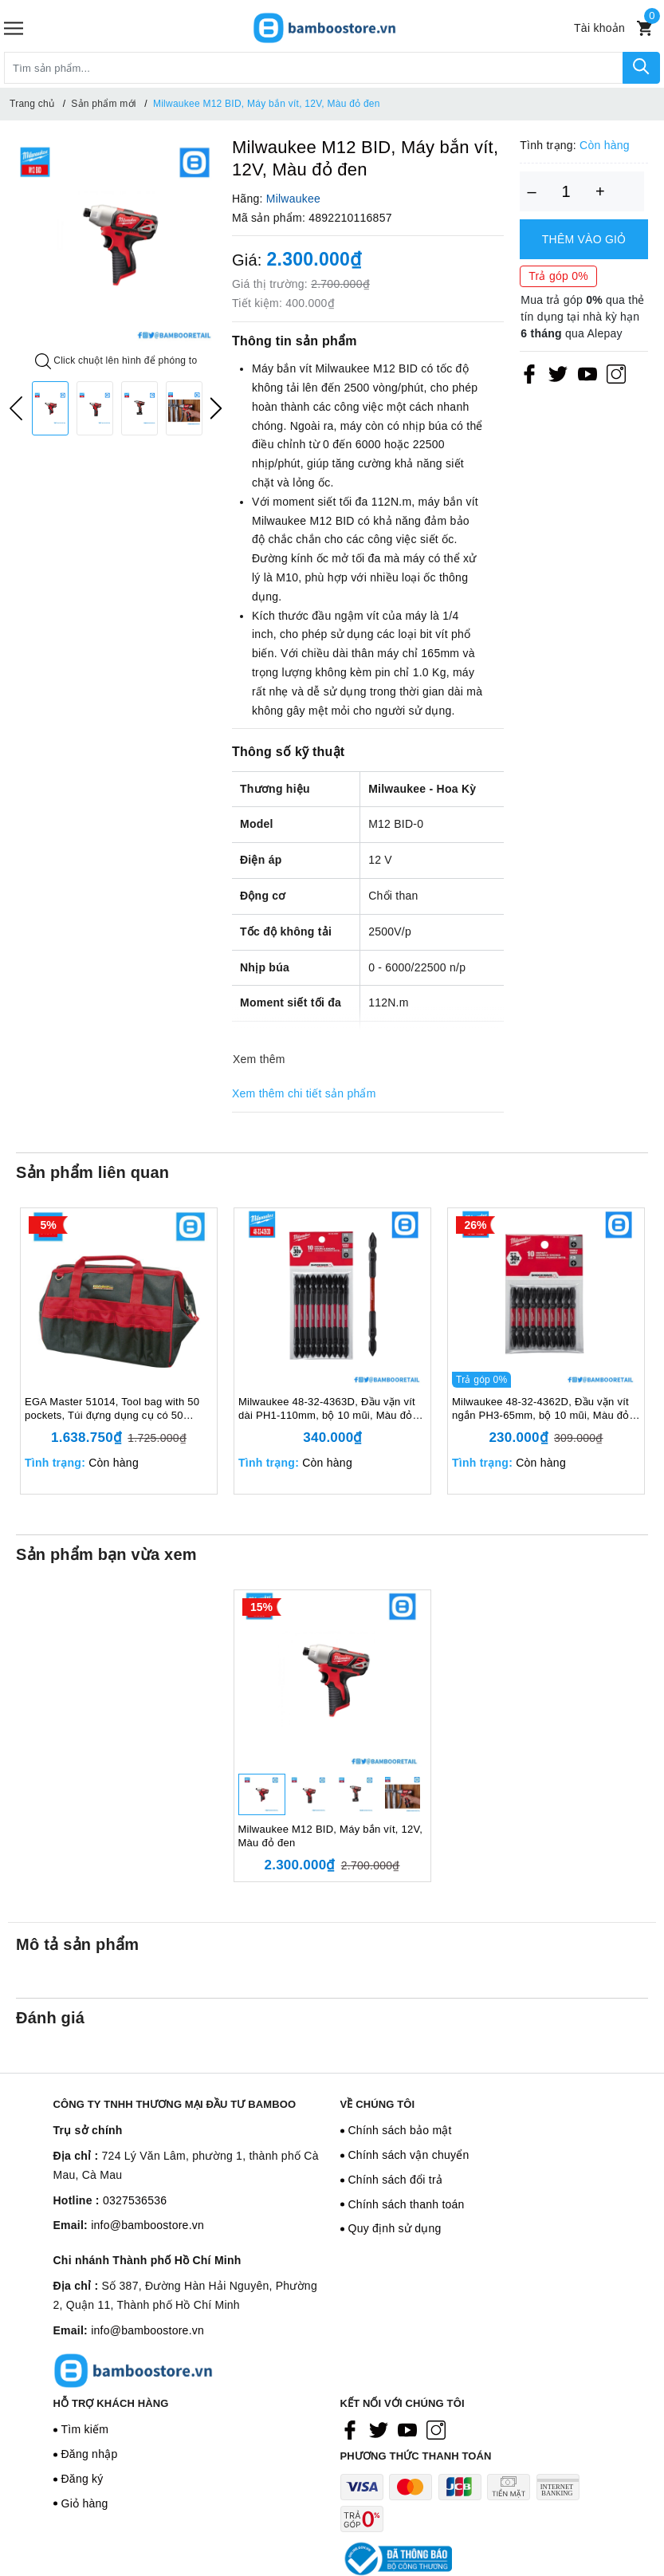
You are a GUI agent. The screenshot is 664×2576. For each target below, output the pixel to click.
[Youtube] (587, 373)
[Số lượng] (566, 191)
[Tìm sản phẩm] (313, 68)
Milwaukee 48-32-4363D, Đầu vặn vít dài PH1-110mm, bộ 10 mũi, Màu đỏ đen (326, 1409)
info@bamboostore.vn (147, 2225)
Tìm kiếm (85, 2429)
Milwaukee (293, 198)
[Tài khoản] (599, 27)
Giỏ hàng (84, 2503)
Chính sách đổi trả (395, 2179)
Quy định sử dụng (395, 2228)
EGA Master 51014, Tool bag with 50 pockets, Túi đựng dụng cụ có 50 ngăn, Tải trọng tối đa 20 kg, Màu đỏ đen (112, 1409)
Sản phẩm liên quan (92, 1172)
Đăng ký (82, 2478)
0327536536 (135, 2200)
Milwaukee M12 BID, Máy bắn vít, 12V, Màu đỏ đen (330, 1836)
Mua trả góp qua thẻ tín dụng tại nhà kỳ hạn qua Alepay (582, 316)
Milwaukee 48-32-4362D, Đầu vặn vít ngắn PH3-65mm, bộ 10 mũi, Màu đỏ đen (540, 1409)
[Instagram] (616, 373)
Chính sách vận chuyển (409, 2155)
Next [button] (216, 408)
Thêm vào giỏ (584, 239)
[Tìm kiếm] (641, 68)
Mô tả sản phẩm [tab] (77, 1944)
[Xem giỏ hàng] (644, 28)
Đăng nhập (89, 2454)
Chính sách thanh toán (406, 2204)
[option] (116, 244)
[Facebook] (529, 373)
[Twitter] (558, 373)
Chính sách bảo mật (400, 2130)
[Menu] (13, 28)
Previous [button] (16, 408)
